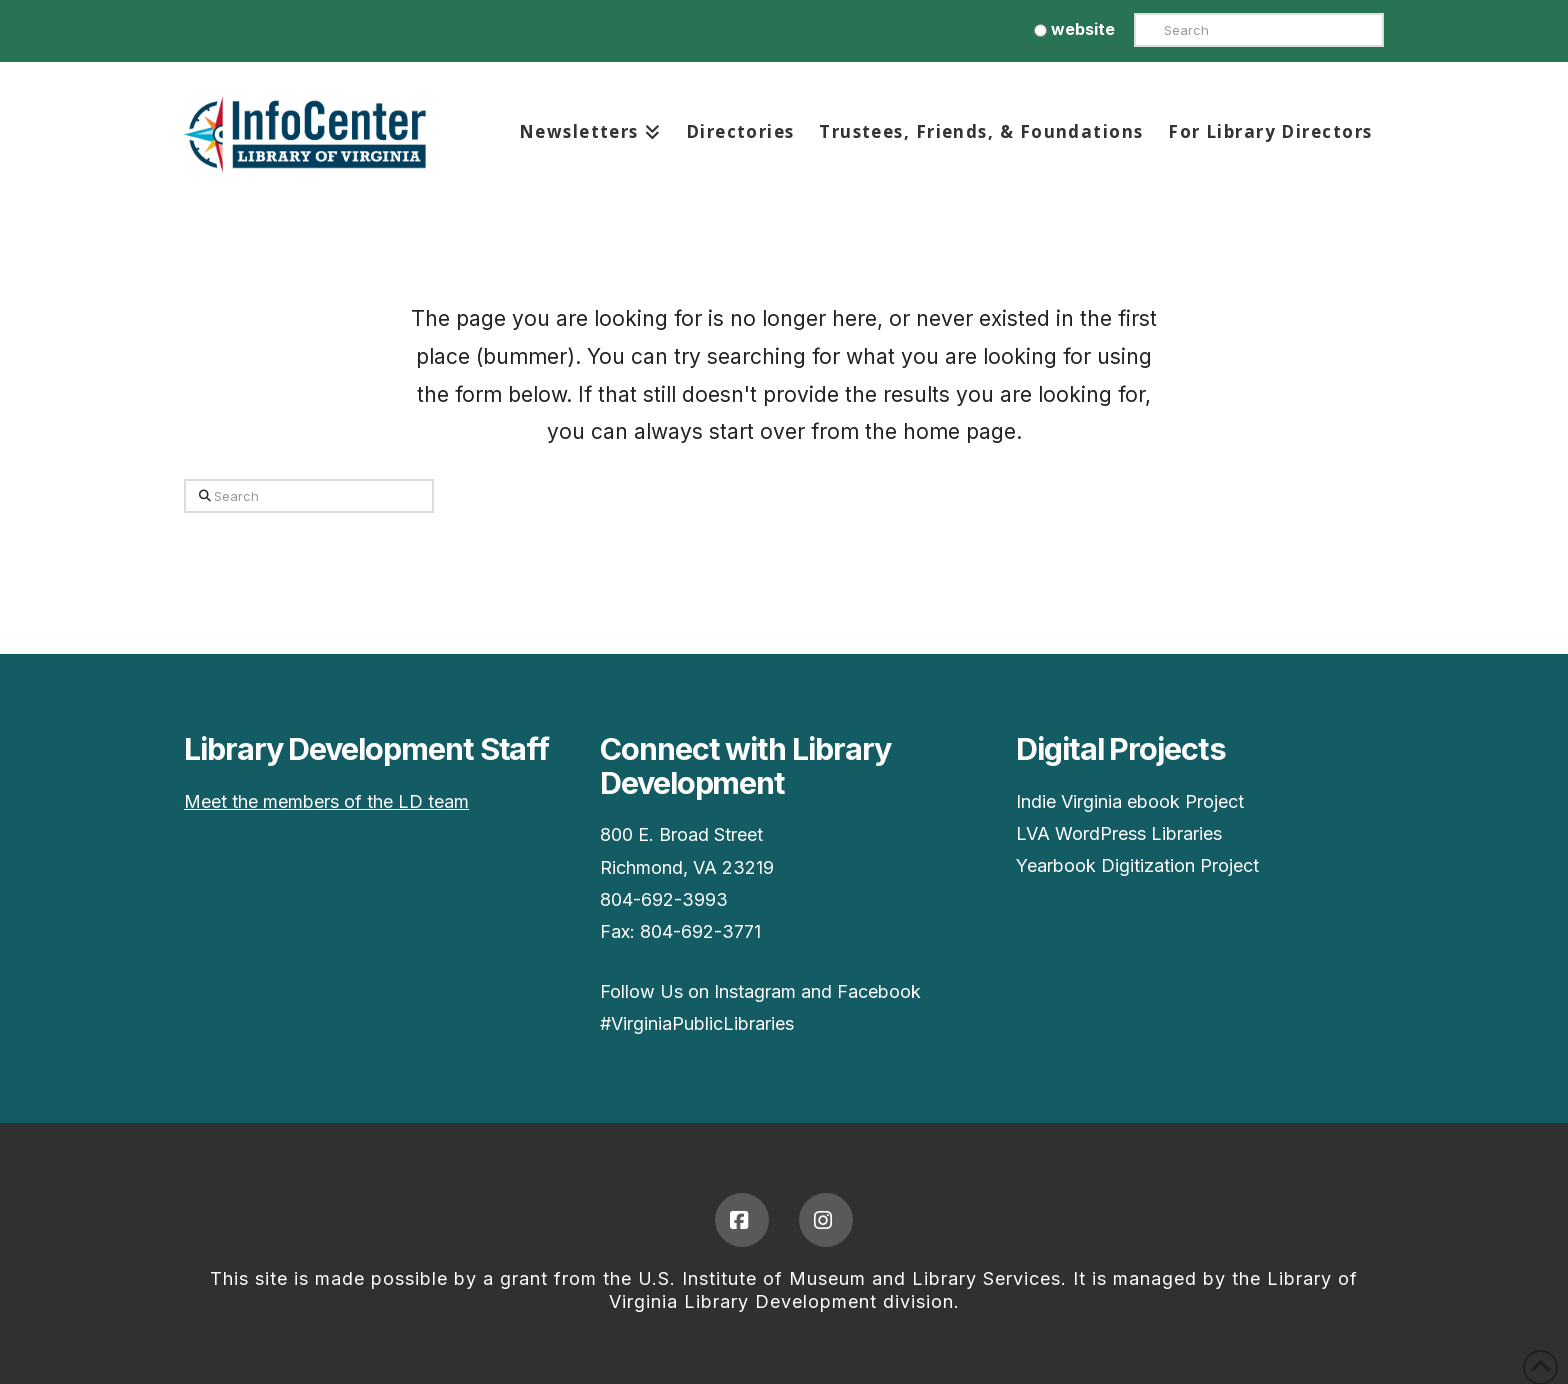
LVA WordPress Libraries (1119, 833)
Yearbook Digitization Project (1137, 865)
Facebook (879, 991)
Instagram (755, 991)
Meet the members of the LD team (326, 801)
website (1074, 29)
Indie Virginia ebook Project (1130, 801)
